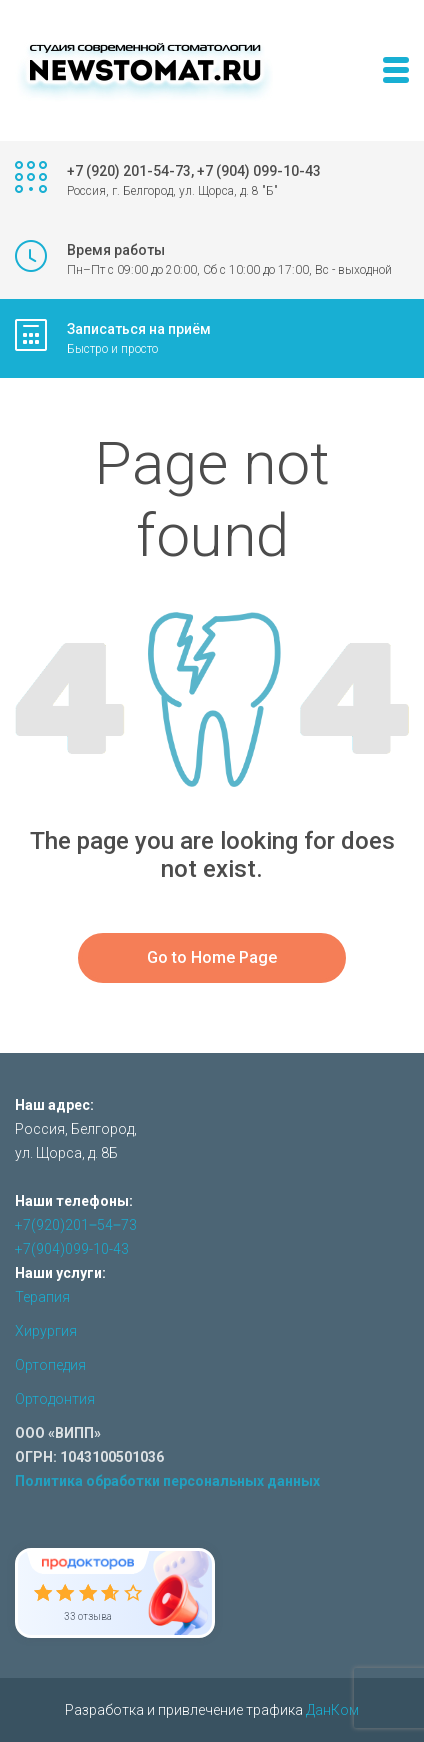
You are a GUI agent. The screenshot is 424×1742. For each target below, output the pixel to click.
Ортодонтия (55, 1399)
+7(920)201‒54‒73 (76, 1225)
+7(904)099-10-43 (72, 1249)
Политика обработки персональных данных (167, 1481)
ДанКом (332, 1710)
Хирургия (46, 1331)
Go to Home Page (212, 957)
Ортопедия (50, 1365)
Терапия (42, 1297)
